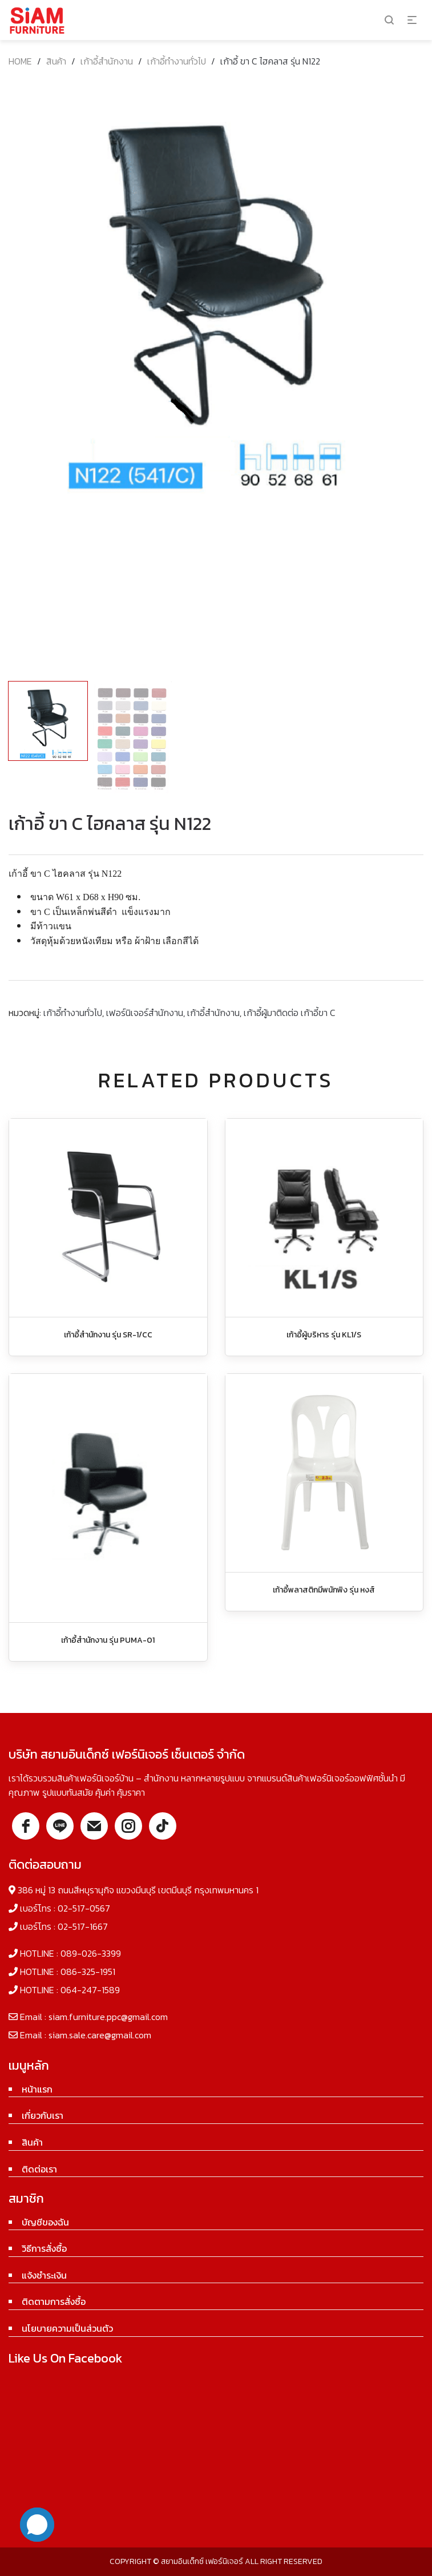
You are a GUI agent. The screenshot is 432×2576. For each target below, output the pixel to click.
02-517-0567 (84, 1908)
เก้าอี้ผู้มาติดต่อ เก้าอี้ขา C (290, 1012)
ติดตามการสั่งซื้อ (54, 2301)
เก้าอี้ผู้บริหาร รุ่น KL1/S (323, 1335)
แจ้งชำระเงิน (44, 2275)
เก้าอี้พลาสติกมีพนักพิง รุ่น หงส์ (324, 1590)
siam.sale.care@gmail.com (100, 2035)
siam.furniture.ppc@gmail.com (108, 2016)
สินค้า (56, 61)
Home (20, 61)
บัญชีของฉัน (45, 2222)
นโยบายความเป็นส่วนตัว (67, 2328)
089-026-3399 (90, 1953)
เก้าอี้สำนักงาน (106, 61)
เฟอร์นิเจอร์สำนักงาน (144, 1012)
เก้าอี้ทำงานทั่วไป (176, 61)
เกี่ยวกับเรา (42, 2115)
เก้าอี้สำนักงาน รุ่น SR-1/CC (108, 1335)
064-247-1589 (90, 1990)
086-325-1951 (87, 1971)
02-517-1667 (83, 1926)
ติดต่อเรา (39, 2169)
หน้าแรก (37, 2089)
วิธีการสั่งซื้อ (44, 2248)
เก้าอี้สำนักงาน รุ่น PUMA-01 (108, 1640)
